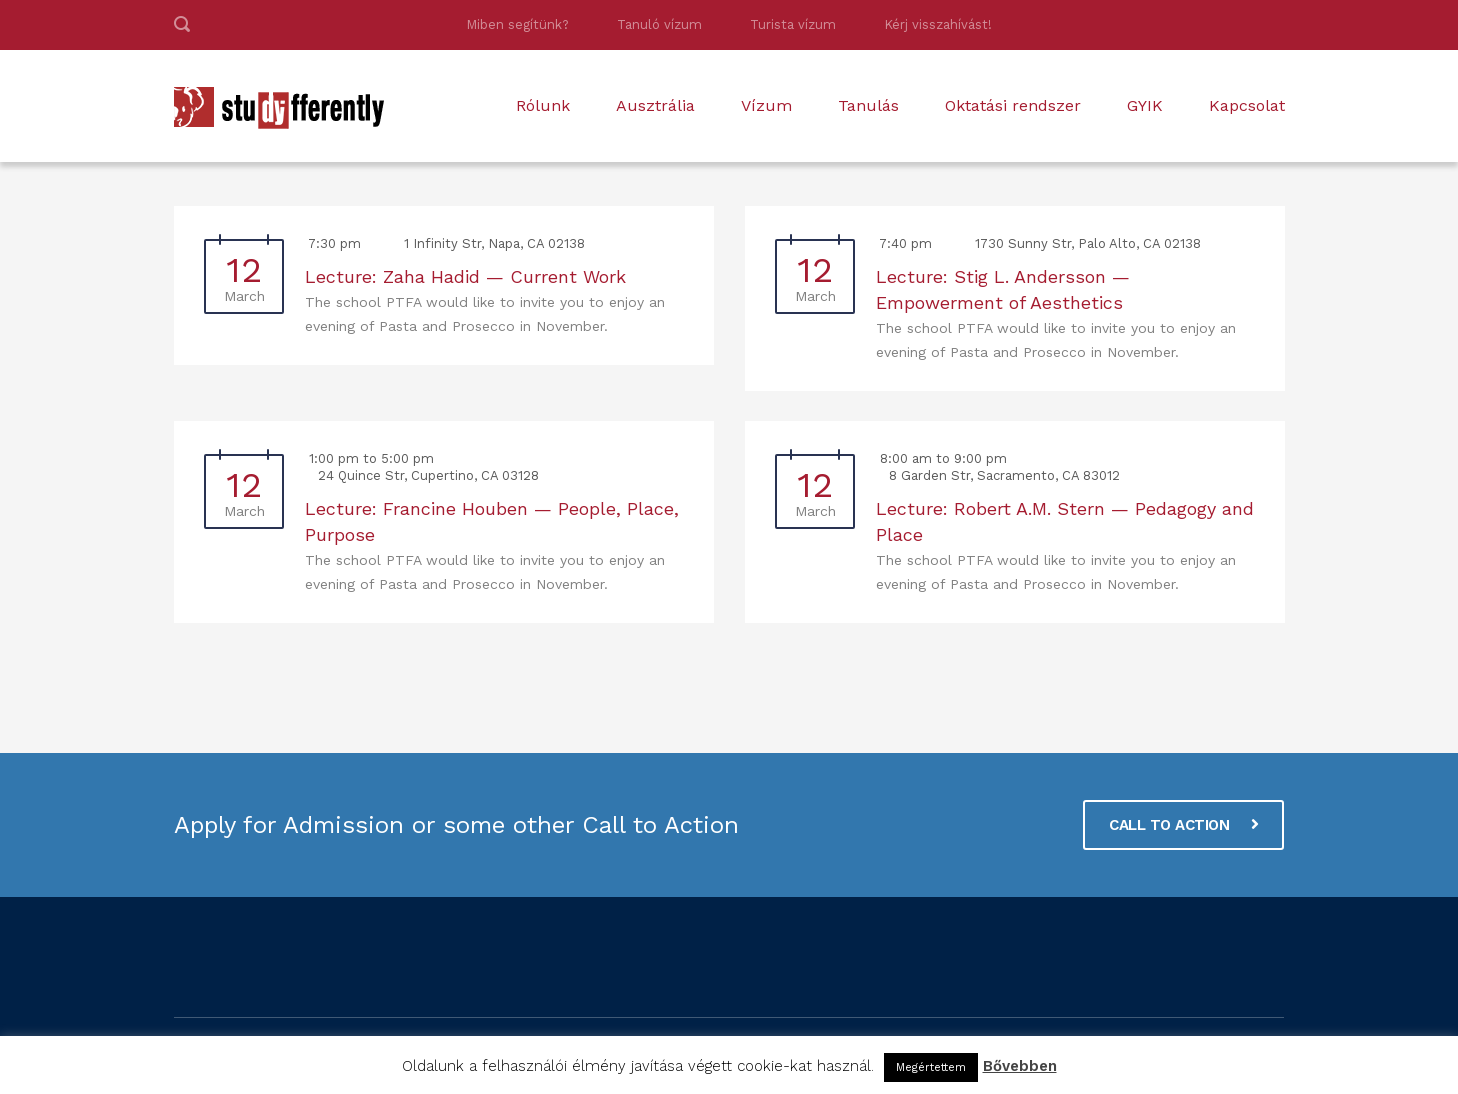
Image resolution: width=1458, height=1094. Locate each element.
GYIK (1145, 105)
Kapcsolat (1247, 105)
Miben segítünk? (517, 24)
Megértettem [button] (931, 1067)
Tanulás (868, 105)
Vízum (766, 105)
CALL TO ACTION (1183, 825)
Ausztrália (655, 105)
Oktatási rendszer (1013, 105)
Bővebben (1020, 1066)
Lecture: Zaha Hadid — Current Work (465, 276)
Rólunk (543, 105)
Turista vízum (793, 24)
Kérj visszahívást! (938, 24)
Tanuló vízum (659, 24)
